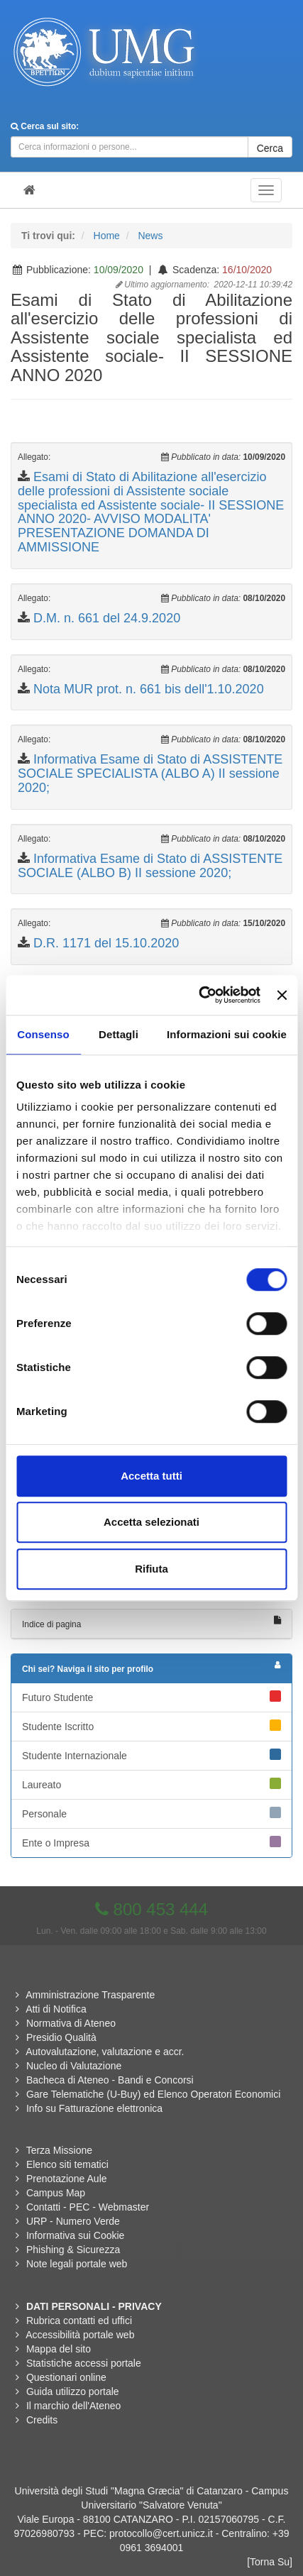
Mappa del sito (58, 2349)
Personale (151, 1813)
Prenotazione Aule (66, 2178)
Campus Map (55, 2192)
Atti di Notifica (56, 2009)
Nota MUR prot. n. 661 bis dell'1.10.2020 (148, 689)
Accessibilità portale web (80, 2334)
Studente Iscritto (151, 1725)
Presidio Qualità (61, 2037)
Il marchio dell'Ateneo (73, 2405)
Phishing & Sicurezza (73, 2249)
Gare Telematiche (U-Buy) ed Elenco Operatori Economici (153, 2094)
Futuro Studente (151, 1696)
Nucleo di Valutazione (73, 2065)
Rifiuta (151, 1569)
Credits (41, 2420)
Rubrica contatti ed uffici (79, 2320)
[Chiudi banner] (282, 995)
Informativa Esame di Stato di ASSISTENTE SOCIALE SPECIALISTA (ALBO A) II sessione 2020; (150, 773)
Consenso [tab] (43, 1034)
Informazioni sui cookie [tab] (227, 1034)
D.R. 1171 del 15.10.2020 (106, 943)
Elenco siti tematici (67, 2164)
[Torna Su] (269, 2561)
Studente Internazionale (151, 1755)
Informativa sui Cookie (75, 2235)
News (150, 235)
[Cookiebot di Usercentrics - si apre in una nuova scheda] (198, 995)
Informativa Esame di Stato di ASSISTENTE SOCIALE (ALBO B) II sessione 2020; (150, 866)
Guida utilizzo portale (72, 2391)
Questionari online (66, 2377)
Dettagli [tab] (118, 1034)
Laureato (151, 1784)
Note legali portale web (76, 2263)
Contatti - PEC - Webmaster (87, 2207)
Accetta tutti (151, 1476)
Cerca (270, 148)
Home (107, 235)
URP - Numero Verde (73, 2221)
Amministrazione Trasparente (90, 1994)
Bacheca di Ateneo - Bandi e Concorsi (110, 2080)
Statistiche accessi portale (83, 2363)
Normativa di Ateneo (71, 2023)
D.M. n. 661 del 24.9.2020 (106, 618)
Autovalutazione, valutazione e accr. (105, 2051)
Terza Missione (59, 2150)
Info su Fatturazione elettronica (94, 2108)
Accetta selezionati (151, 1522)
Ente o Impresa (151, 1842)
